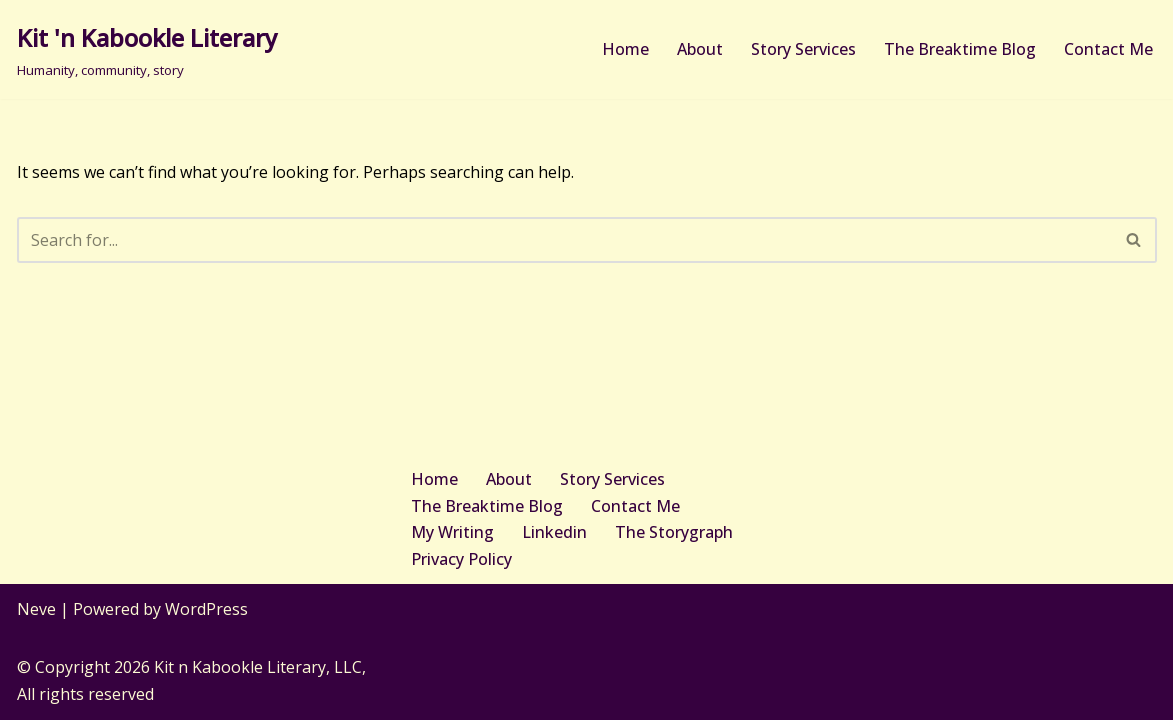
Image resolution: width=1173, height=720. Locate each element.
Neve (36, 609)
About (700, 49)
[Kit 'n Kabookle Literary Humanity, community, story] (147, 49)
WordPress (206, 609)
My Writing (452, 532)
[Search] (564, 240)
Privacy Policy (461, 559)
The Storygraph (674, 532)
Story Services (803, 49)
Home (625, 49)
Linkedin (554, 532)
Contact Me (1108, 49)
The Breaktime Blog (960, 49)
